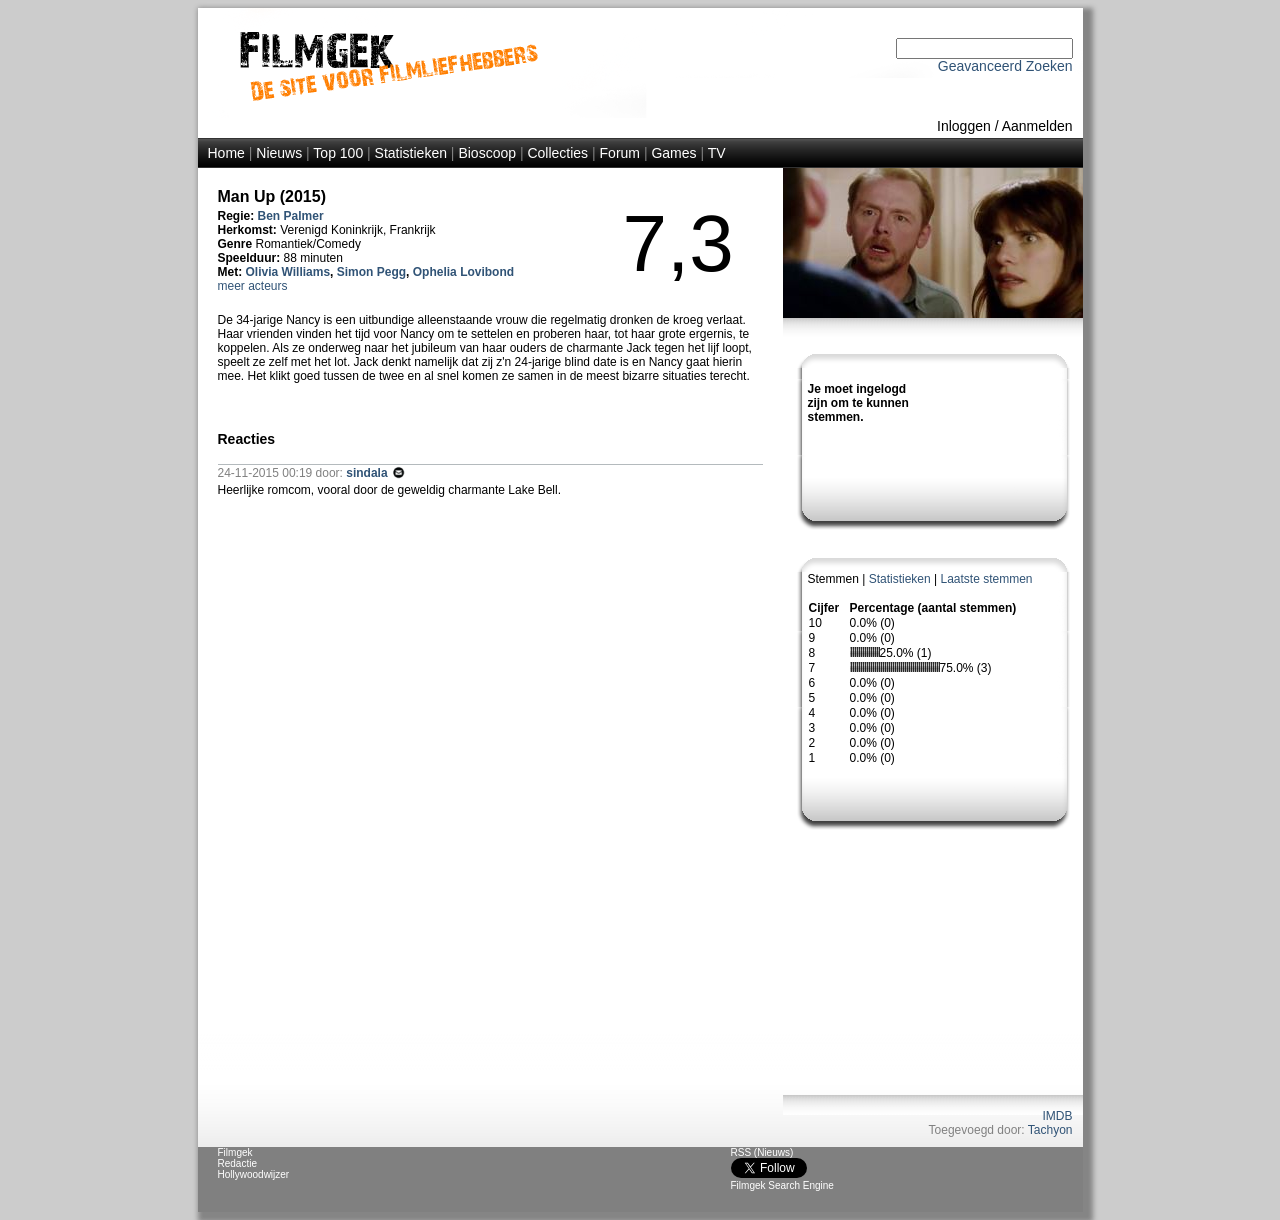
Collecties (557, 153)
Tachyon (1050, 1130)
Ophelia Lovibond (463, 272)
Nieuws (279, 153)
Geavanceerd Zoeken (1005, 66)
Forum (620, 153)
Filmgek (235, 1152)
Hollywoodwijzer (254, 1174)
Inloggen (964, 126)
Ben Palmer (291, 216)
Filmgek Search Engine (782, 1185)
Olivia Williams (288, 272)
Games (673, 153)
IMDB (1058, 1116)
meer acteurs (253, 286)
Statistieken (411, 153)
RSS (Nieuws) (762, 1152)
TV (717, 153)
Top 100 (338, 153)
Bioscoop (487, 153)
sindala (368, 473)
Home (226, 153)
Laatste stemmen (986, 579)
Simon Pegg (371, 272)
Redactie (237, 1163)
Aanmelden (1037, 126)
